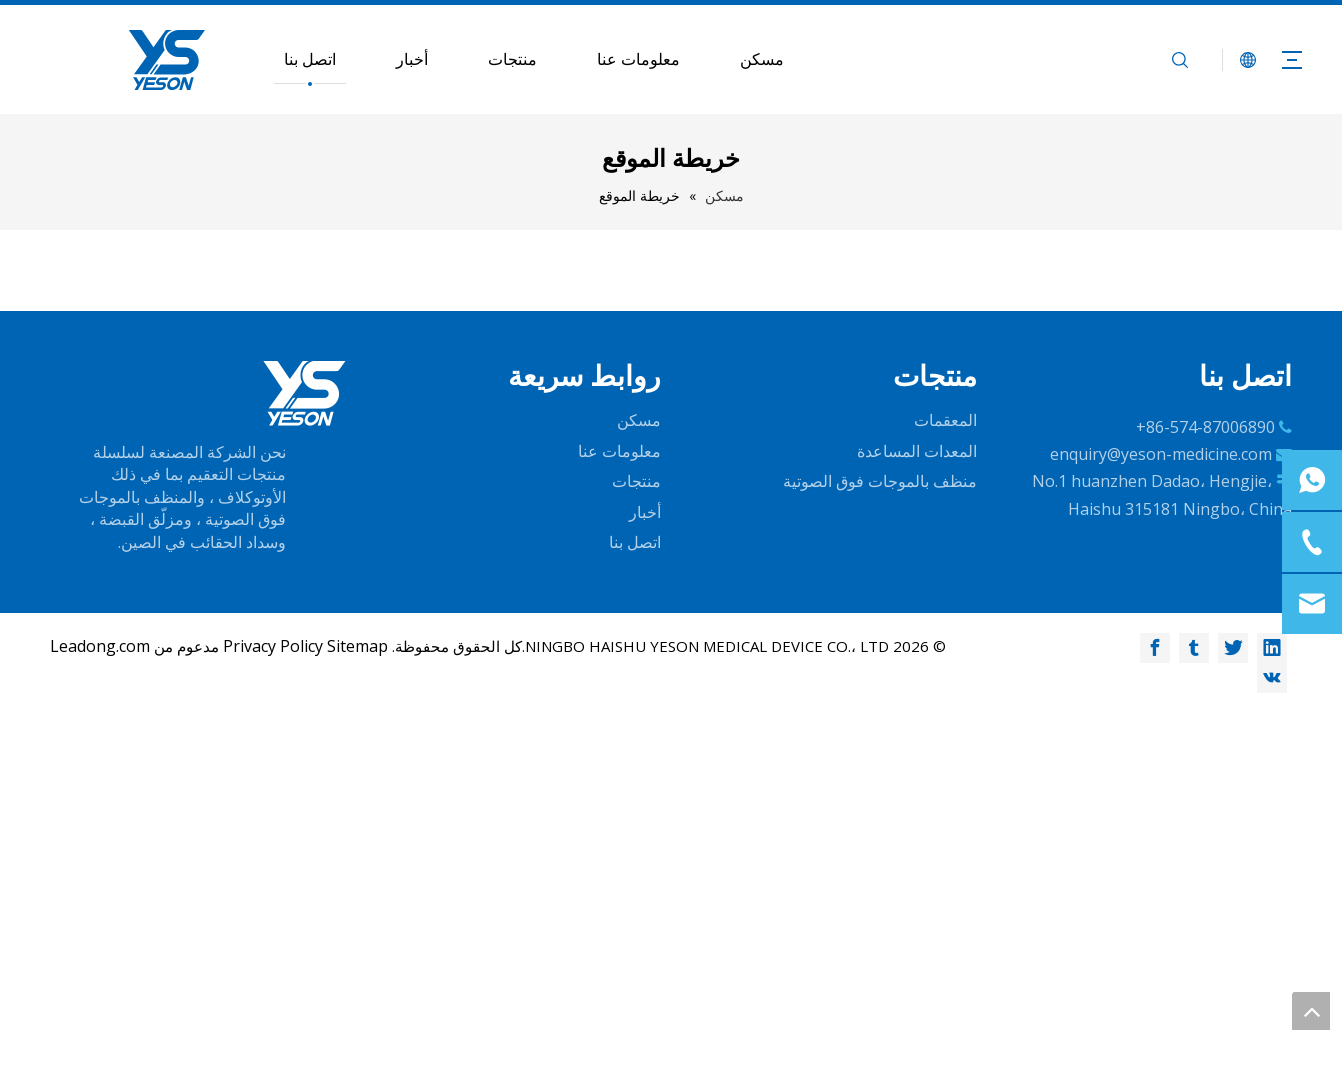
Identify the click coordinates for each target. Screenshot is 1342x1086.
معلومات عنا (638, 59)
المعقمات (945, 420)
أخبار (412, 59)
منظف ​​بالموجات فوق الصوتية (880, 481)
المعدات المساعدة (917, 451)
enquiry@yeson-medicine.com (1161, 454)
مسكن (762, 59)
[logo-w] (304, 393)
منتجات (512, 59)
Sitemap (357, 646)
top (1311, 1011)
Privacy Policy (273, 646)
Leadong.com (100, 646)
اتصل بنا (310, 59)
